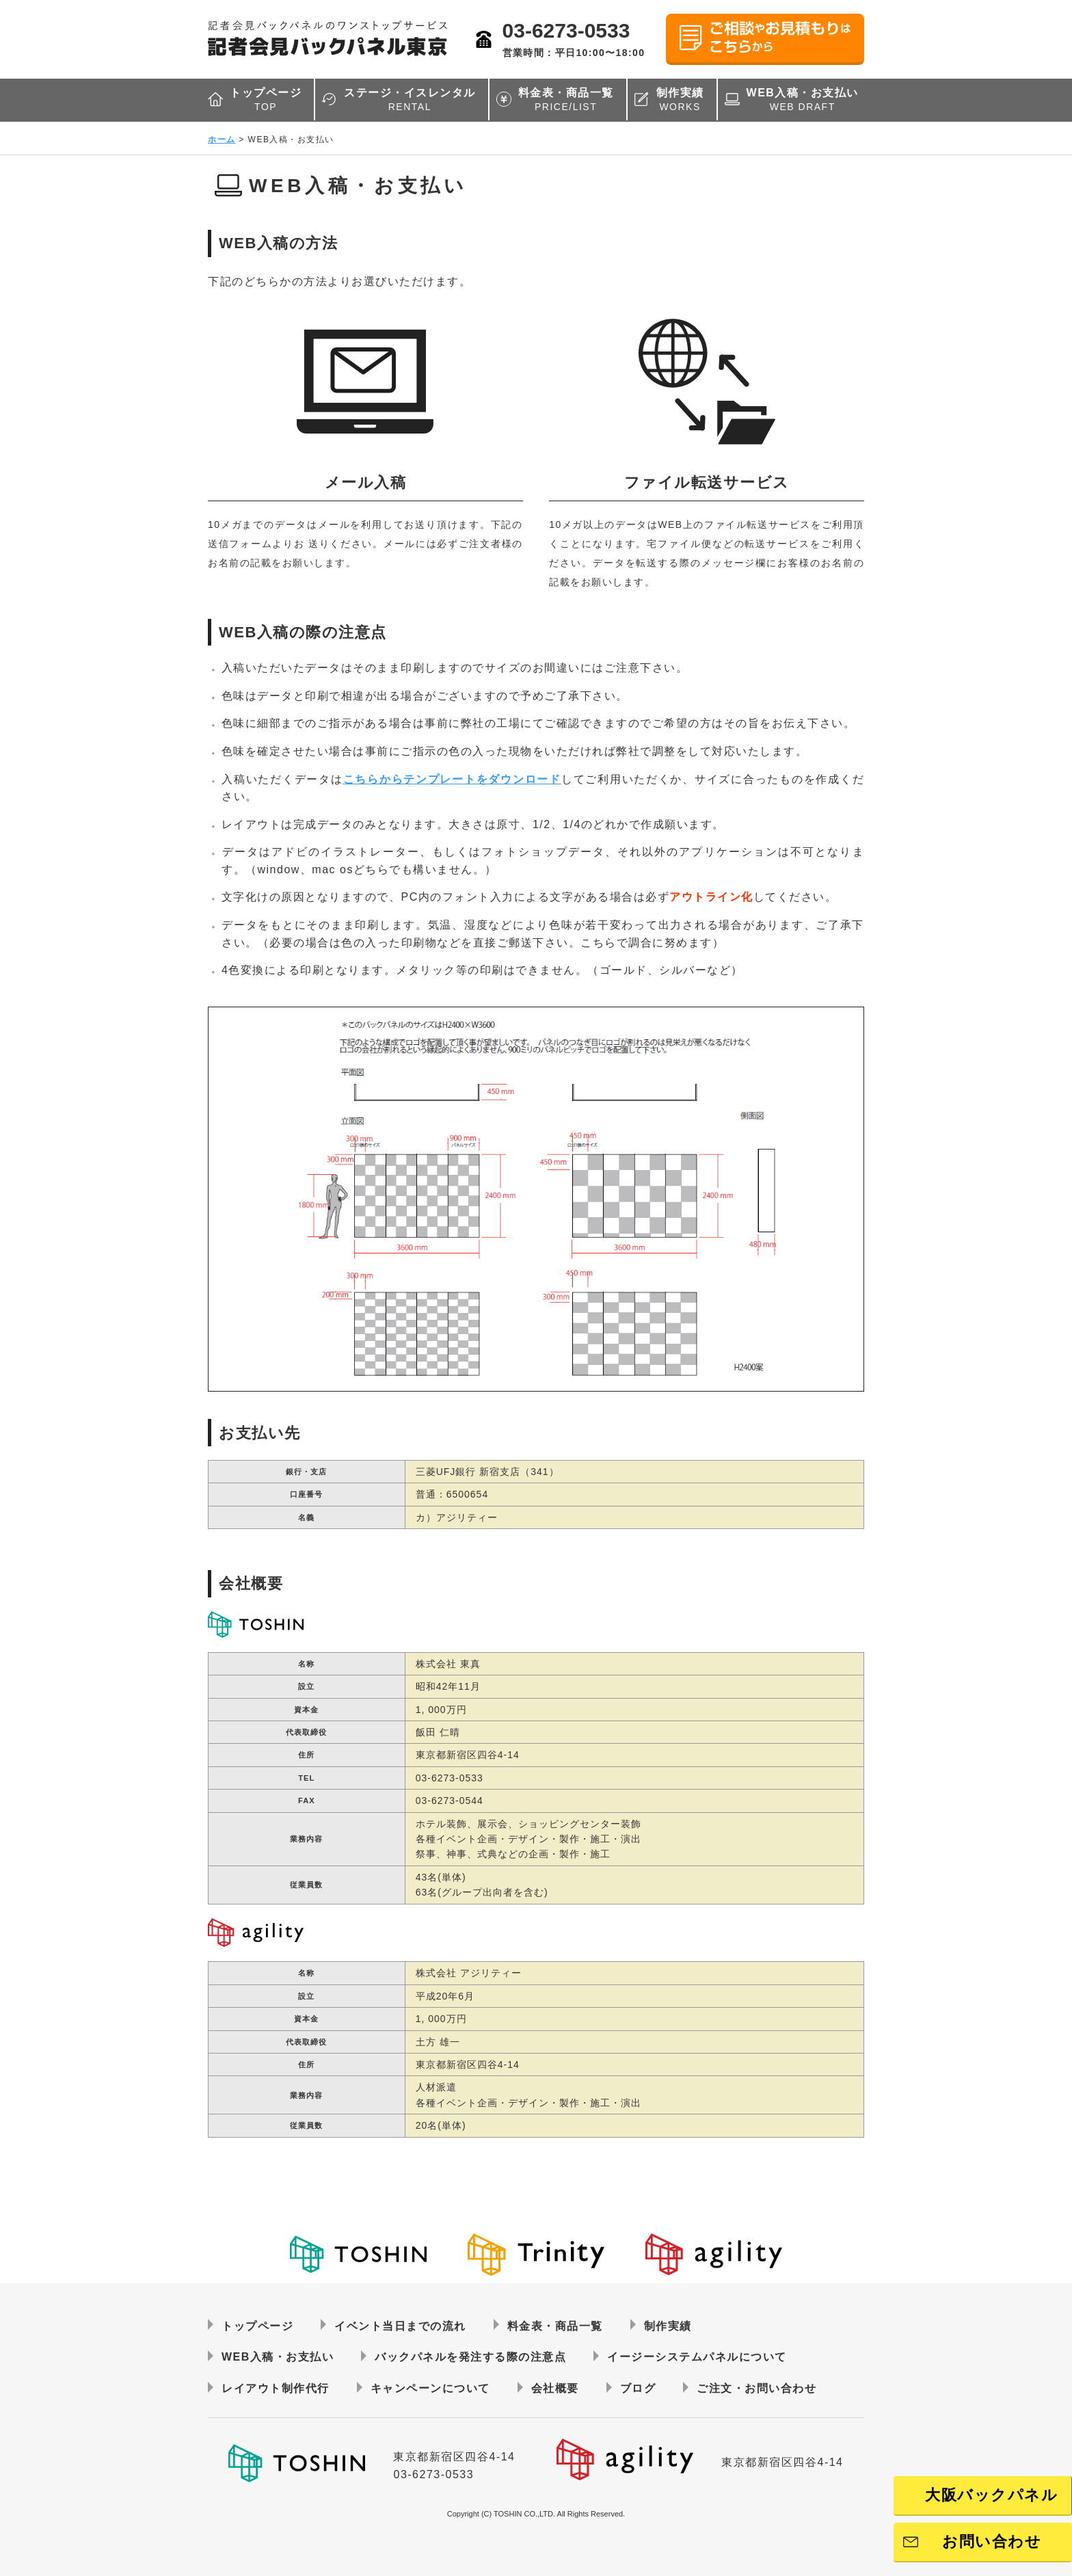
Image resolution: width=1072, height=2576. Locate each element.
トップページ (266, 100)
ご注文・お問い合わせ (756, 2388)
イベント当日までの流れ (400, 2326)
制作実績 (680, 100)
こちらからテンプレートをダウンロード (452, 779)
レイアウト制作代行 (276, 2388)
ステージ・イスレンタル (410, 100)
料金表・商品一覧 (566, 100)
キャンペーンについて (430, 2388)
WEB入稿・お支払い (803, 100)
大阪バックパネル (991, 2495)
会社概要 (555, 2388)
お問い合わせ (991, 2541)
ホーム (222, 139)
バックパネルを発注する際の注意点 (470, 2357)
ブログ (638, 2388)
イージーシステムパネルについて (697, 2357)
